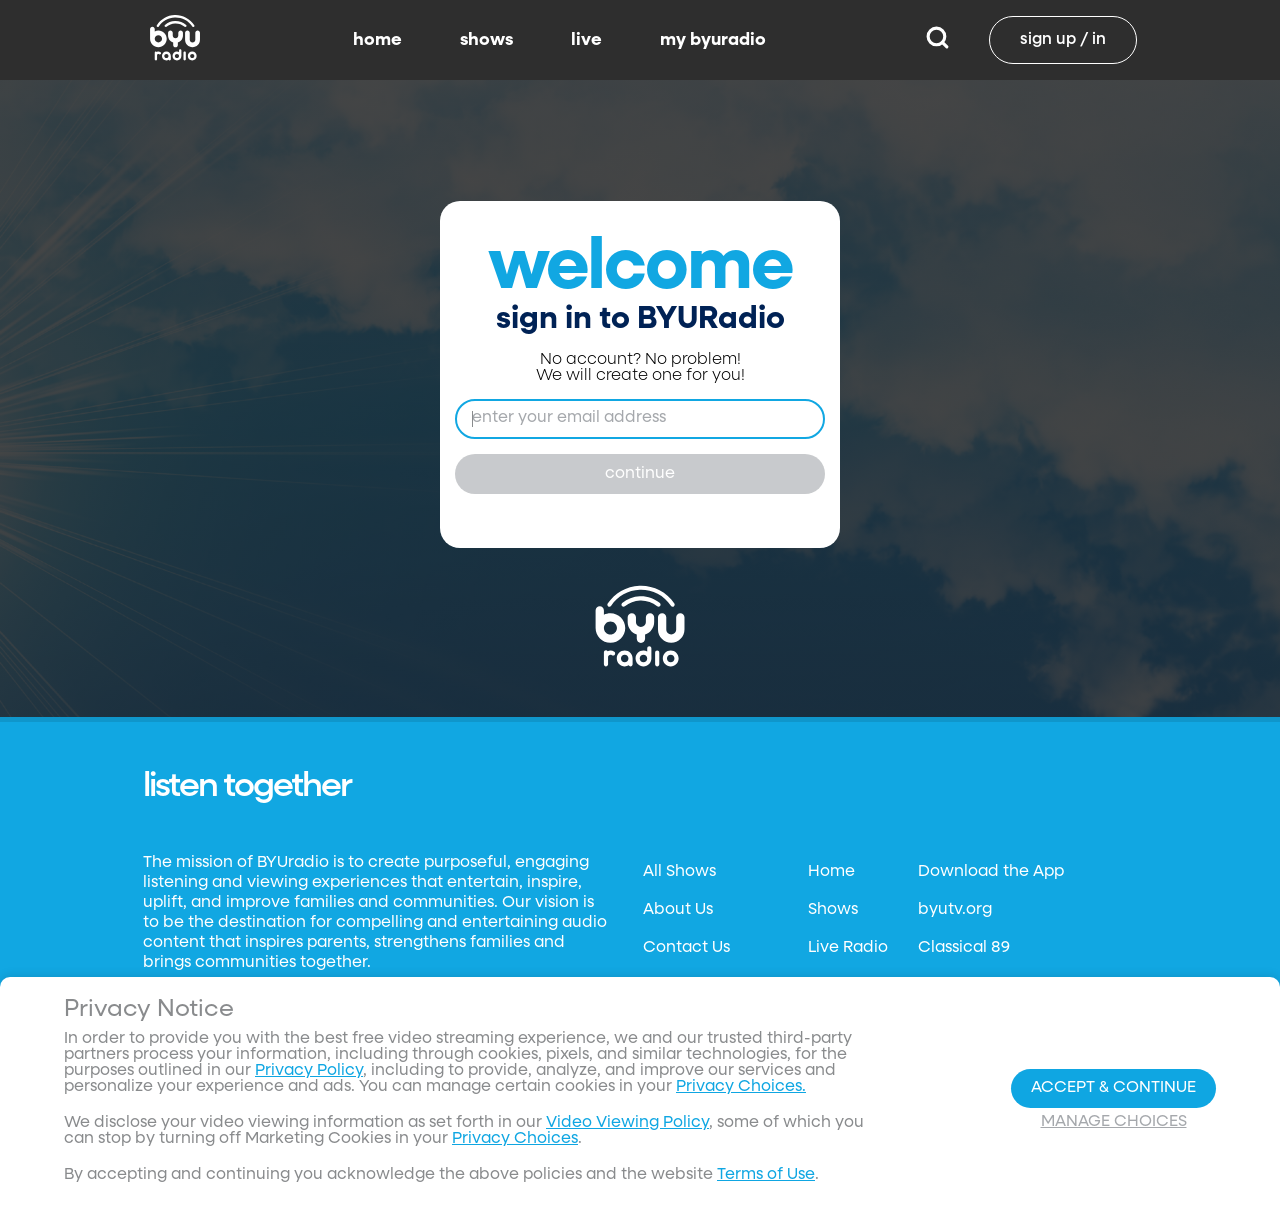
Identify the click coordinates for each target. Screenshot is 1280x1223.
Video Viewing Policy (627, 1123)
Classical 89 (964, 948)
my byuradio (713, 40)
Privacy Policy (309, 1071)
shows (486, 40)
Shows (833, 910)
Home (831, 872)
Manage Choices (1114, 1122)
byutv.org (955, 910)
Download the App (991, 872)
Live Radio (848, 948)
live (586, 40)
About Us (678, 910)
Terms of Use (766, 1175)
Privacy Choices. (741, 1087)
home (377, 40)
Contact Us (686, 948)
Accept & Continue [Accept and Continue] (1113, 1088)
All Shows (679, 872)
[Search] (937, 40)
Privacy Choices (515, 1139)
